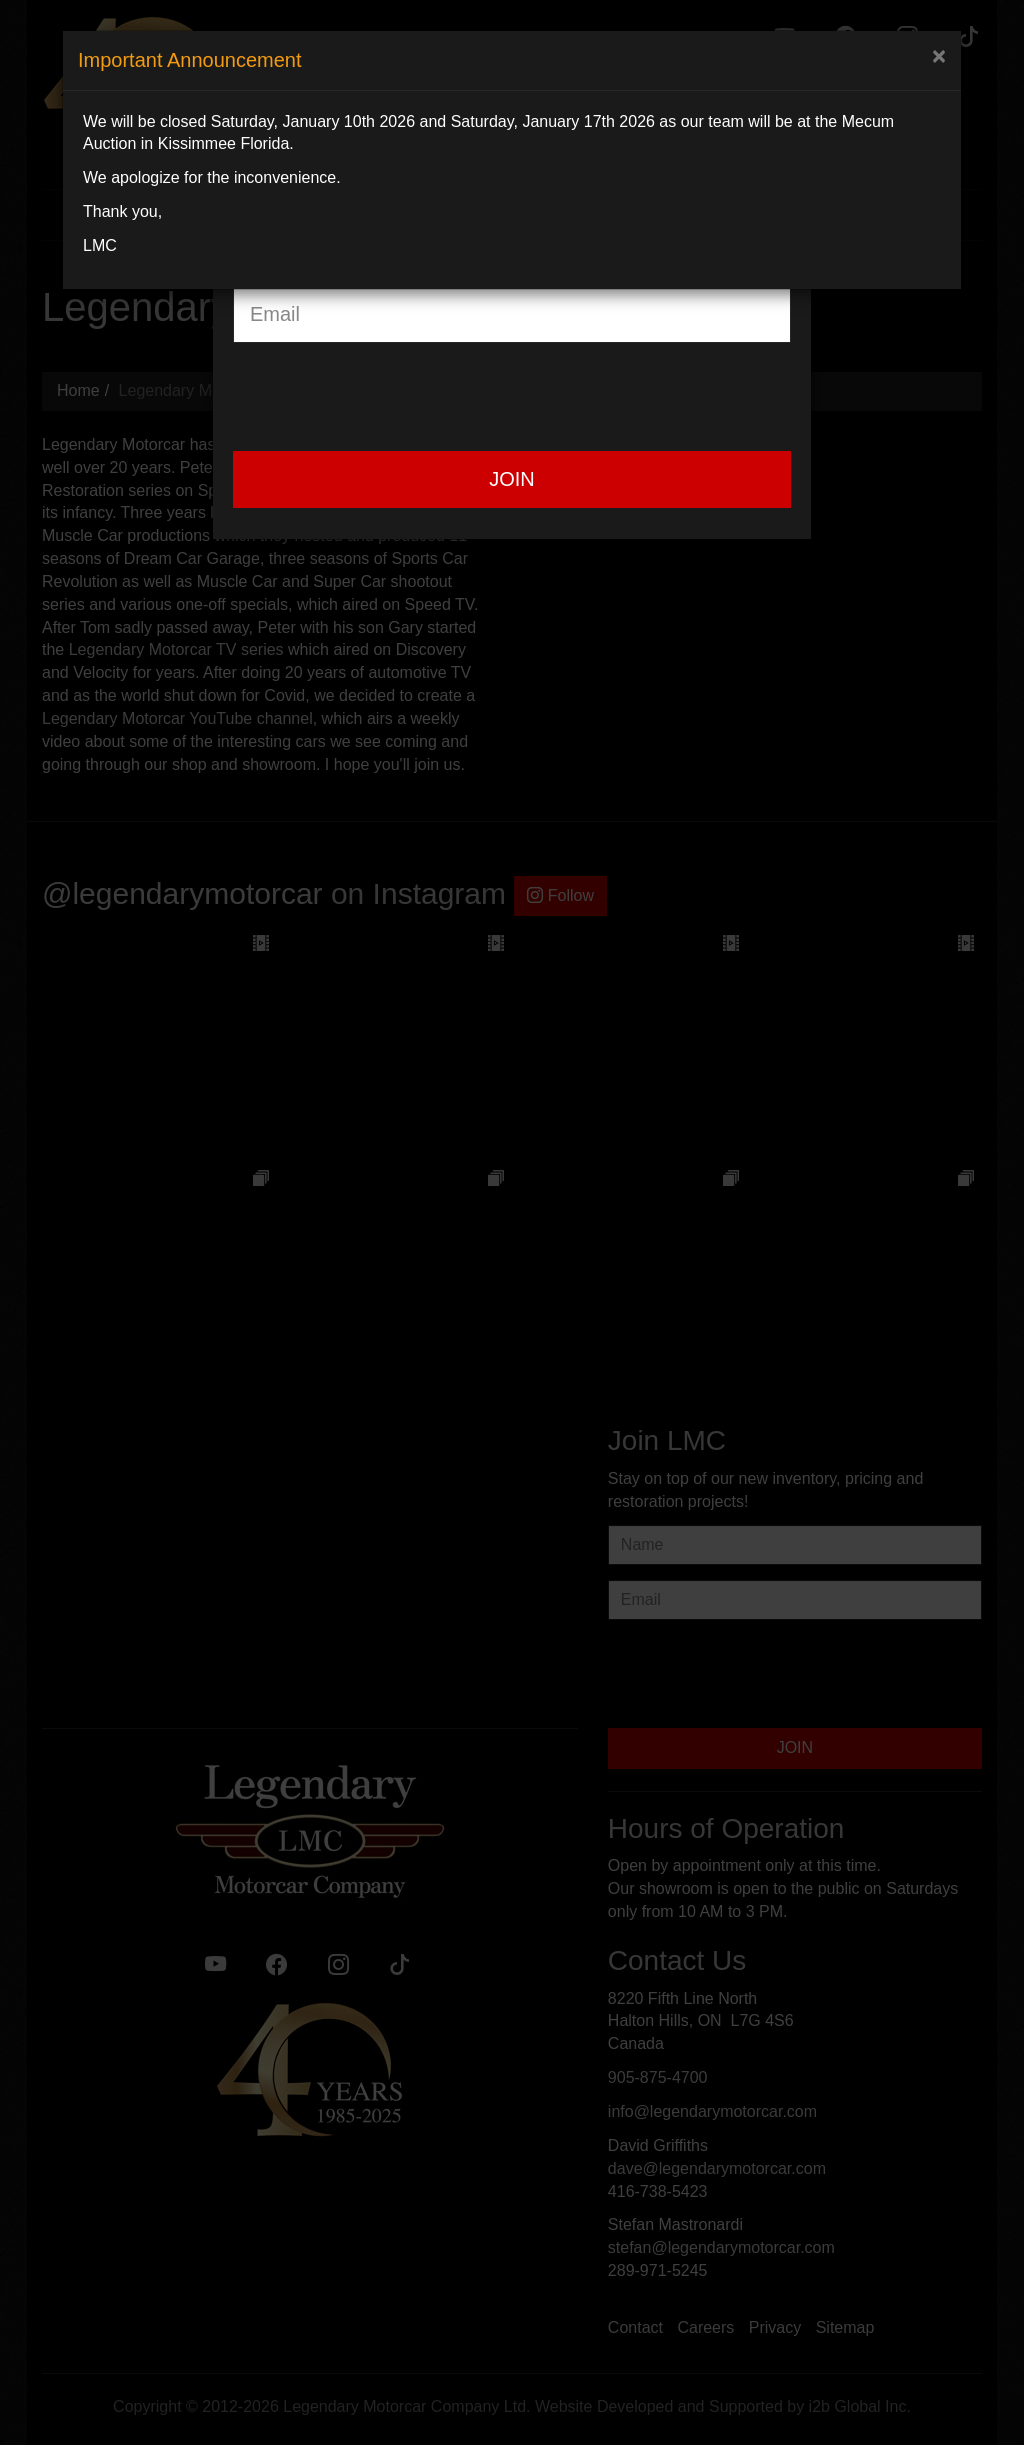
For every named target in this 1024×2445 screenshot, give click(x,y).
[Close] (939, 56)
